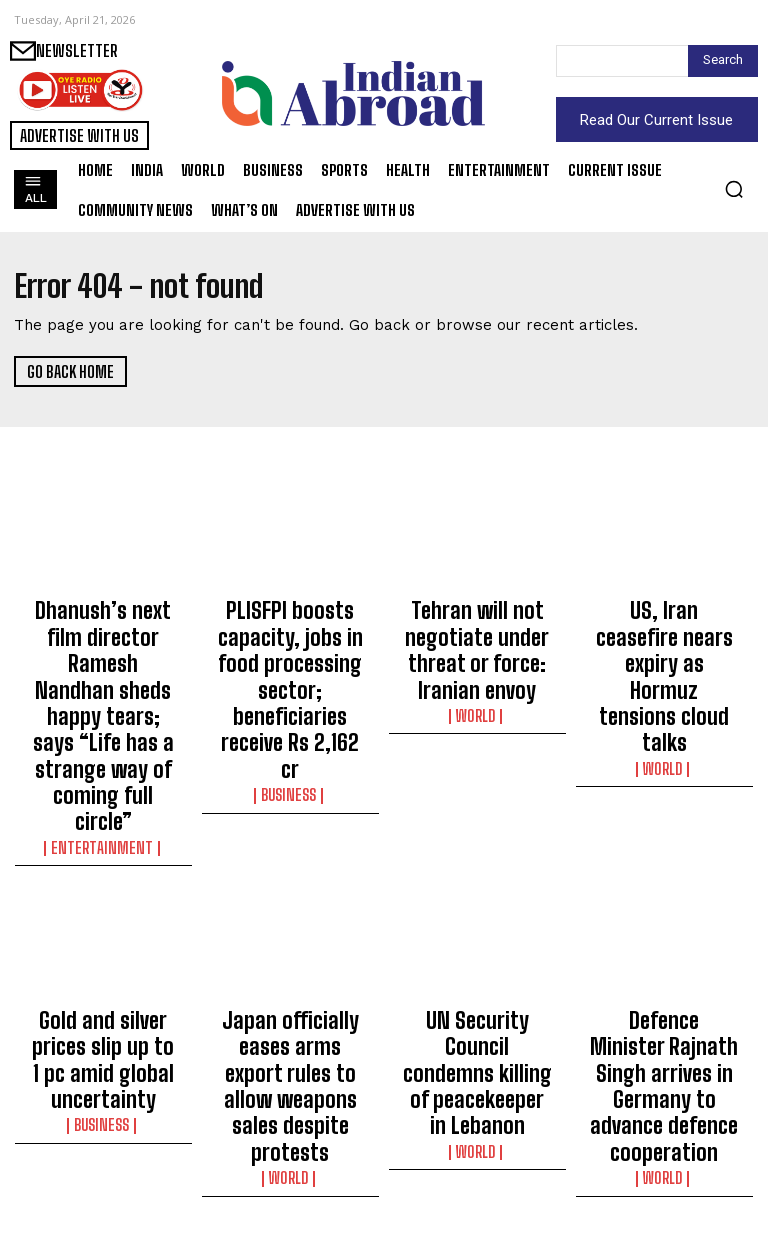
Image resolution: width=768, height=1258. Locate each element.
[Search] (723, 61)
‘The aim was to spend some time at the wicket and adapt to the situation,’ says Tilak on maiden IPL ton (103, 1164)
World (477, 664)
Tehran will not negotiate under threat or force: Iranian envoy (477, 625)
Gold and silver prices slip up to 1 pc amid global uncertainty (103, 904)
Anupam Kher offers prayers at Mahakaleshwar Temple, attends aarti (664, 1155)
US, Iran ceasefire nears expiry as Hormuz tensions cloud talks (664, 625)
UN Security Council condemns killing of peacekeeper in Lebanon (477, 913)
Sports (103, 1221)
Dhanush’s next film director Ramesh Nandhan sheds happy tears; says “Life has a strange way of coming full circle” (103, 652)
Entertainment (103, 718)
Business (290, 700)
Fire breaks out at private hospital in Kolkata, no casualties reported (477, 1155)
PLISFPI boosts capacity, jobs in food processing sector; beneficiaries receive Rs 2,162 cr (290, 643)
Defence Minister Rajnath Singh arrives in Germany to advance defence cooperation (664, 913)
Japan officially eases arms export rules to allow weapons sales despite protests (290, 913)
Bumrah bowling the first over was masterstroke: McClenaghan (290, 1155)
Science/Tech (477, 1203)
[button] (734, 189)
